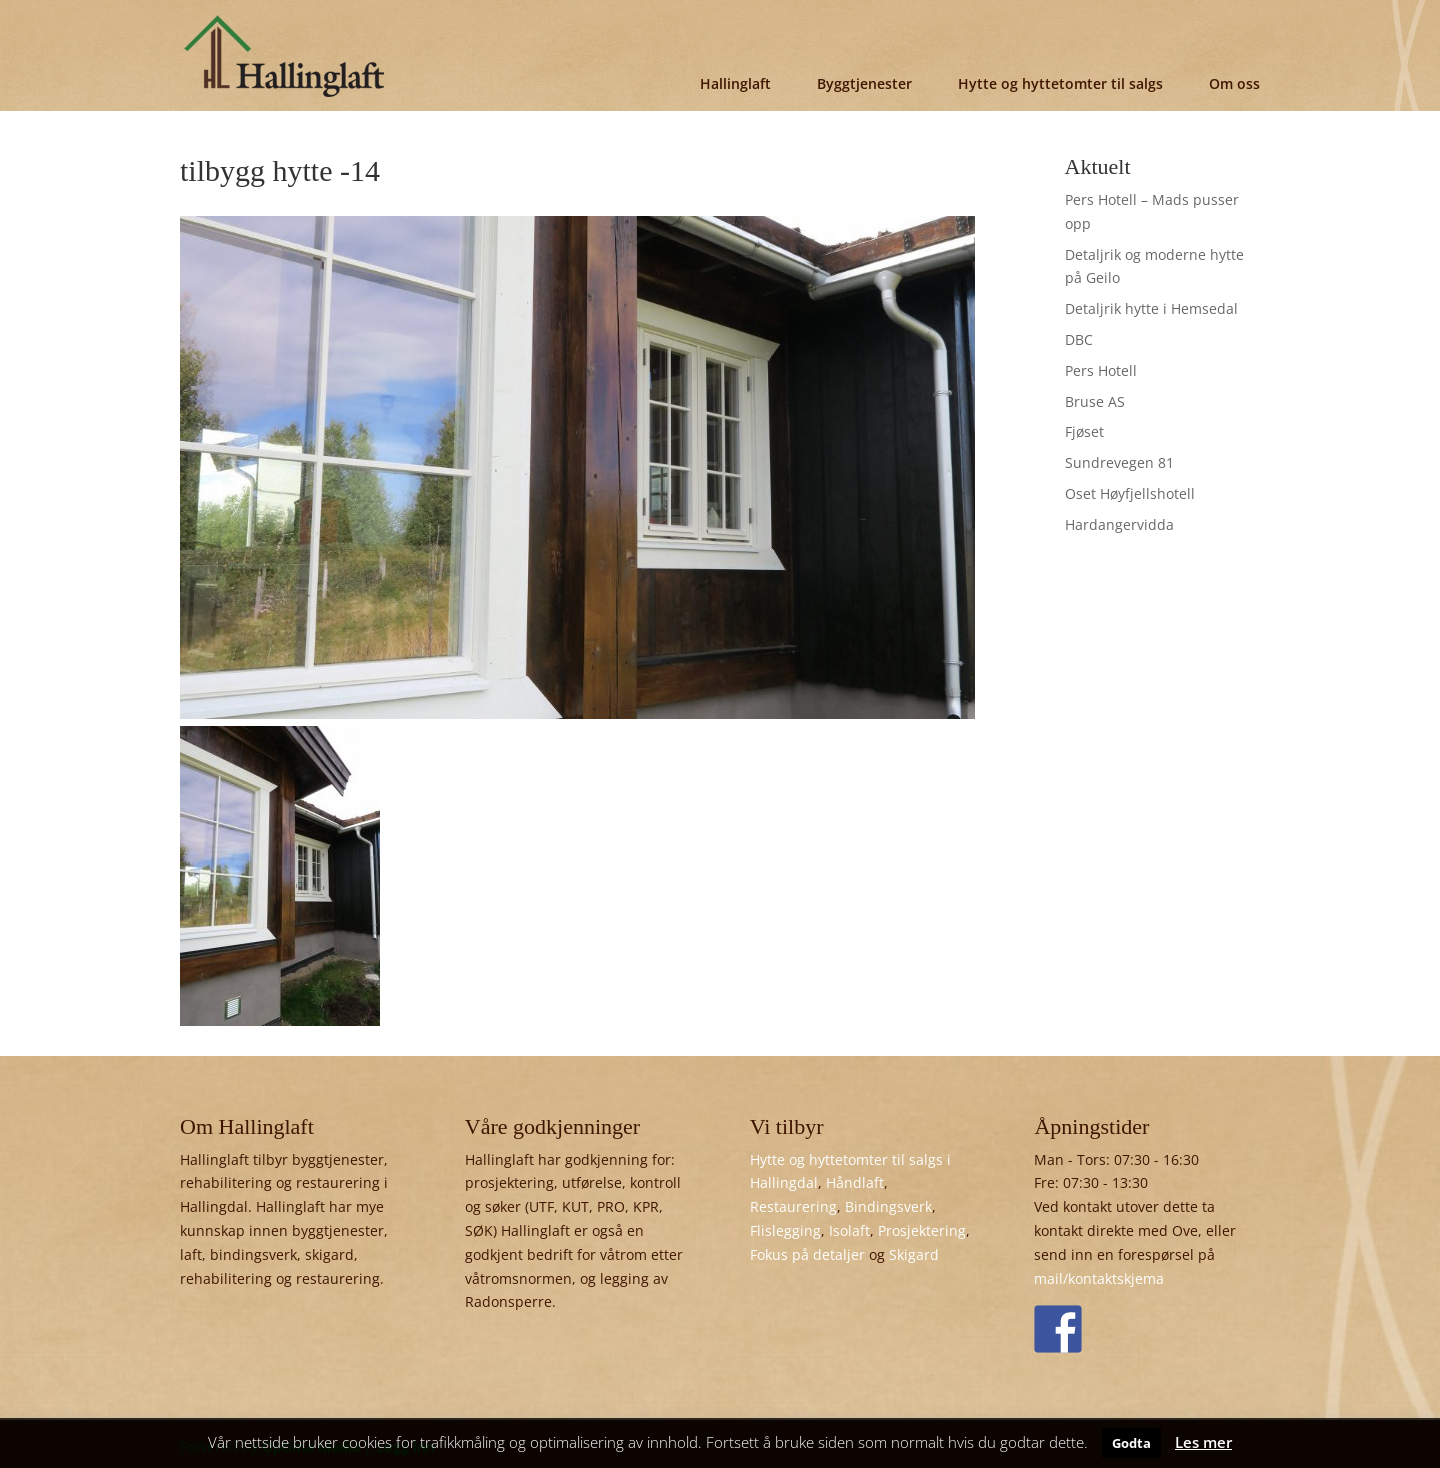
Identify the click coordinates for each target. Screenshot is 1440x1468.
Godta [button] (1131, 1443)
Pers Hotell (1101, 370)
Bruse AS (1095, 401)
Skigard (914, 1254)
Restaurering (793, 1206)
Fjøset (1084, 431)
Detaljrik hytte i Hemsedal (1151, 308)
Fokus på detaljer (807, 1254)
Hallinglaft (735, 83)
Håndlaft (855, 1182)
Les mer (1203, 1442)
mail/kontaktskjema (1099, 1278)
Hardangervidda (1119, 524)
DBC (1079, 339)
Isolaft (849, 1230)
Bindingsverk (888, 1206)
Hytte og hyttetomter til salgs (1060, 83)
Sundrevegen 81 (1119, 462)
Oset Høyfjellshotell (1130, 493)
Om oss (1234, 83)
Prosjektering (922, 1230)
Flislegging (785, 1230)
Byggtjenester (864, 83)
